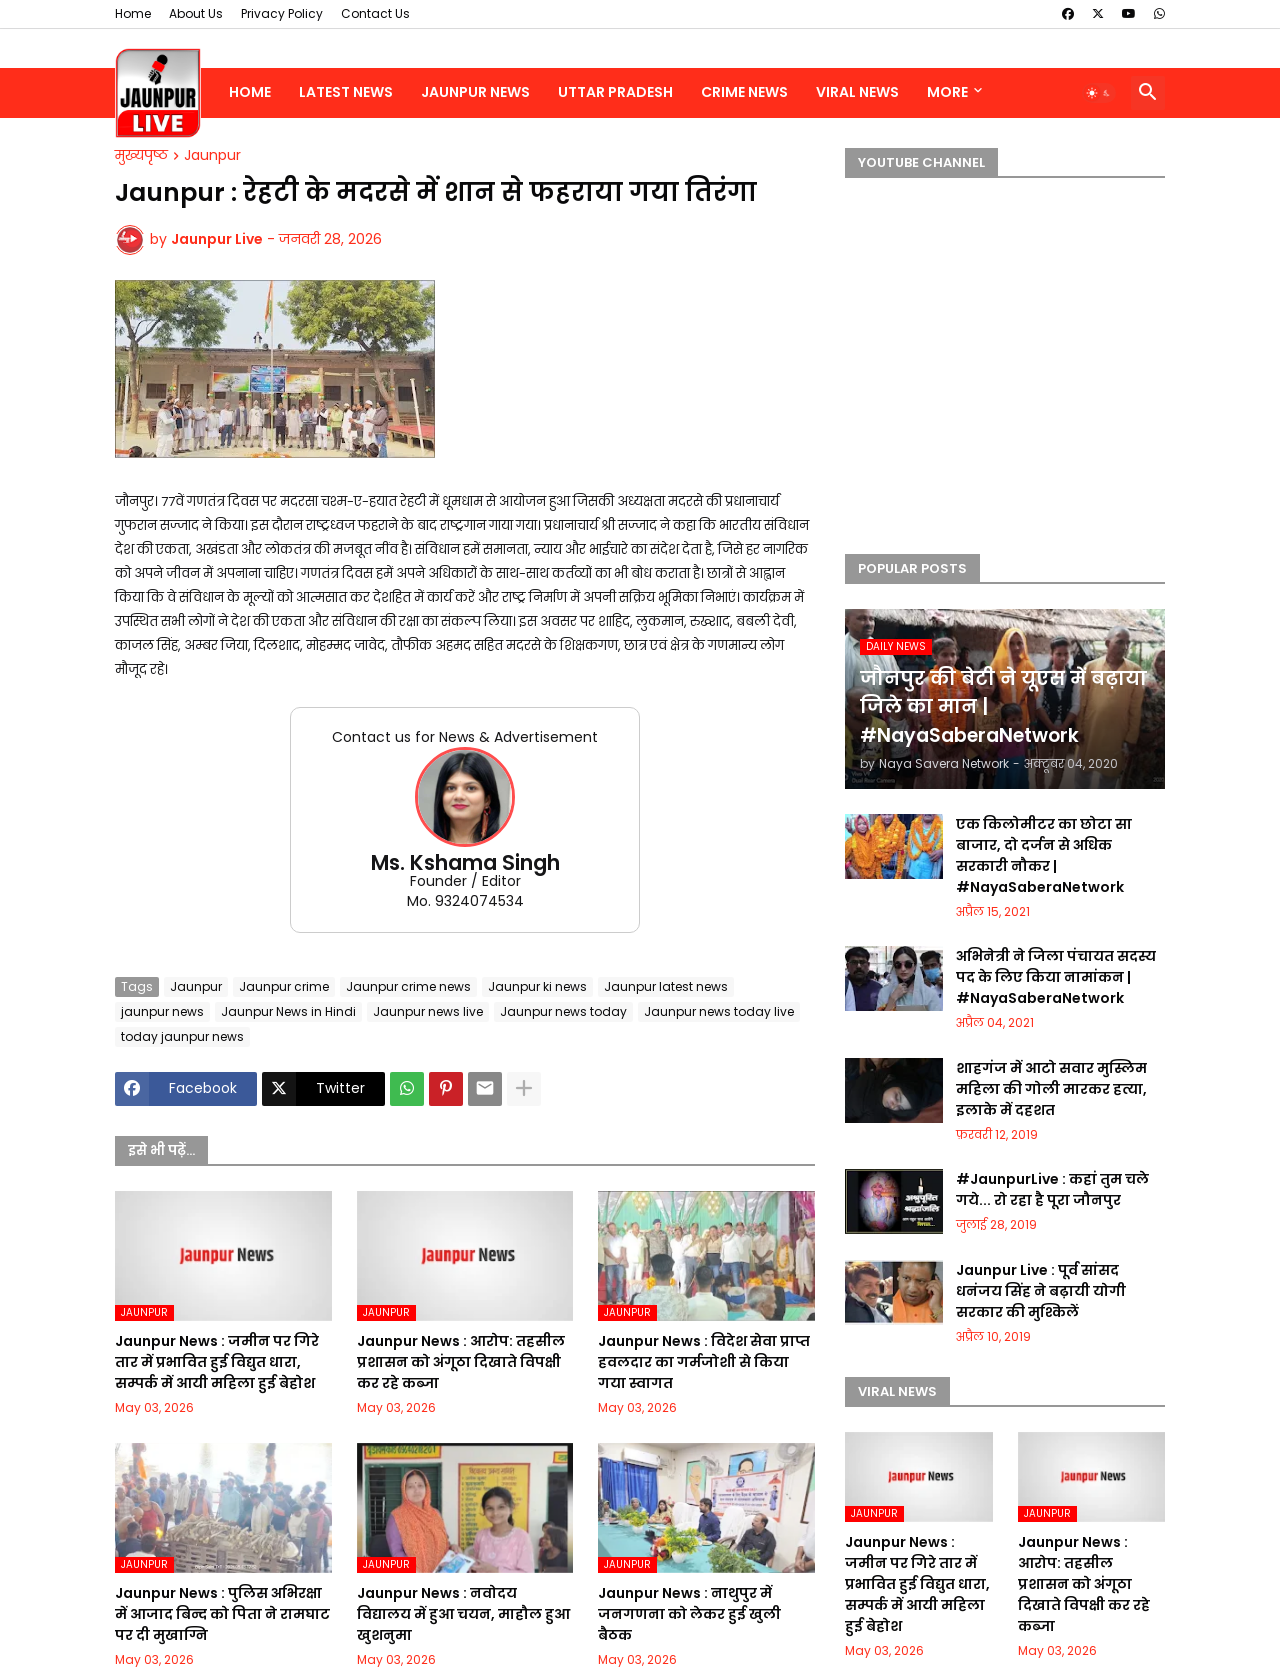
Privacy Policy (282, 13)
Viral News (857, 92)
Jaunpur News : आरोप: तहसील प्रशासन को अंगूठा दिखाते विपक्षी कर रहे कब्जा (461, 1362)
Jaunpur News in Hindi (288, 1011)
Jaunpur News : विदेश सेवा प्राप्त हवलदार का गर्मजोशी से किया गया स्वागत (704, 1362)
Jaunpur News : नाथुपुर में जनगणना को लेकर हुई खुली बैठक (689, 1614)
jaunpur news (162, 1011)
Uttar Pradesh (615, 92)
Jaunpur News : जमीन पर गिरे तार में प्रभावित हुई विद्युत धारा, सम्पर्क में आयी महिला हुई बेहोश (217, 1362)
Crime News (744, 92)
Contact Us (375, 13)
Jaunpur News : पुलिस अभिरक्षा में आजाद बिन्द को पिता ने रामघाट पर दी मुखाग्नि (222, 1614)
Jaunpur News (475, 92)
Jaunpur (212, 156)
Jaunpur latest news (666, 986)
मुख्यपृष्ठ (141, 156)
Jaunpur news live (428, 1011)
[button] (1099, 93)
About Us (196, 13)
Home (133, 13)
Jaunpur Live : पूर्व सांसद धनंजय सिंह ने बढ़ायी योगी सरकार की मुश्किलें (1041, 1291)
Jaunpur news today (563, 1011)
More (947, 92)
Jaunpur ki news (537, 986)
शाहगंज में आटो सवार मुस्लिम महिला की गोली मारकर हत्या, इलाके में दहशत (1051, 1089)
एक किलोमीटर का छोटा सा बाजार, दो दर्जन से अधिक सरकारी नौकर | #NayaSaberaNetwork (1044, 855)
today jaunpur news (182, 1036)
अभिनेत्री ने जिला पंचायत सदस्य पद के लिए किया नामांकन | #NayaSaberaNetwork (1056, 977)
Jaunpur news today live (719, 1011)
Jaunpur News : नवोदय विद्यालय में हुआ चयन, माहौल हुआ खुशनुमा (463, 1614)
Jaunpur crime (284, 986)
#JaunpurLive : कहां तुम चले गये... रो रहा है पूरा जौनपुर (1052, 1189)
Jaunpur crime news (408, 986)
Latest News (346, 92)
